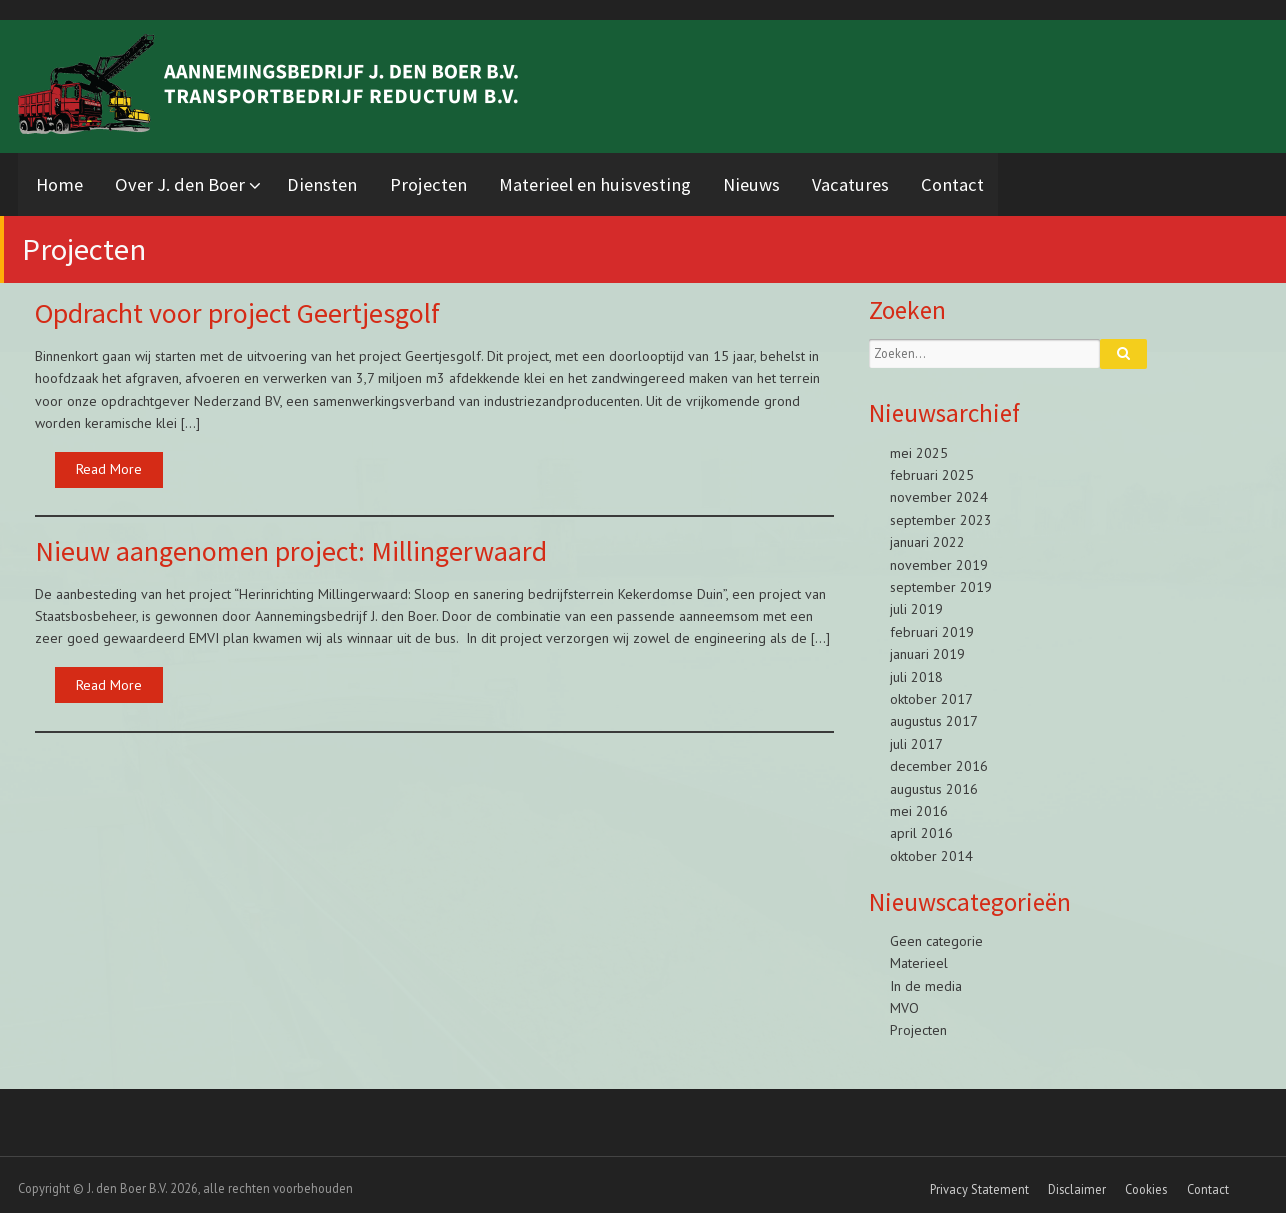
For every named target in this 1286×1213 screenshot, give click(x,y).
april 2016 (921, 826)
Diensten (345, 180)
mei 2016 (919, 803)
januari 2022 (927, 535)
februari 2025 (932, 468)
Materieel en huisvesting (633, 180)
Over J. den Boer (190, 180)
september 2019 (941, 579)
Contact (1014, 180)
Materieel (919, 956)
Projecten (458, 180)
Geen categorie (936, 933)
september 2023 (941, 512)
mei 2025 (919, 445)
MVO (904, 1001)
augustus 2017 (934, 714)
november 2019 (939, 557)
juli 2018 (916, 669)
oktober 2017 (931, 691)
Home (61, 180)
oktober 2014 (931, 848)
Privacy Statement (979, 1182)
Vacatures (904, 180)
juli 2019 (916, 602)
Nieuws (797, 180)
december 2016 (939, 759)
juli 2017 (916, 736)
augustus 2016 (934, 781)
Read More (109, 462)
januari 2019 (927, 647)
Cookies (1146, 1182)
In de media (926, 978)
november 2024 (939, 490)
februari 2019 (932, 624)
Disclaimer (1077, 1182)
